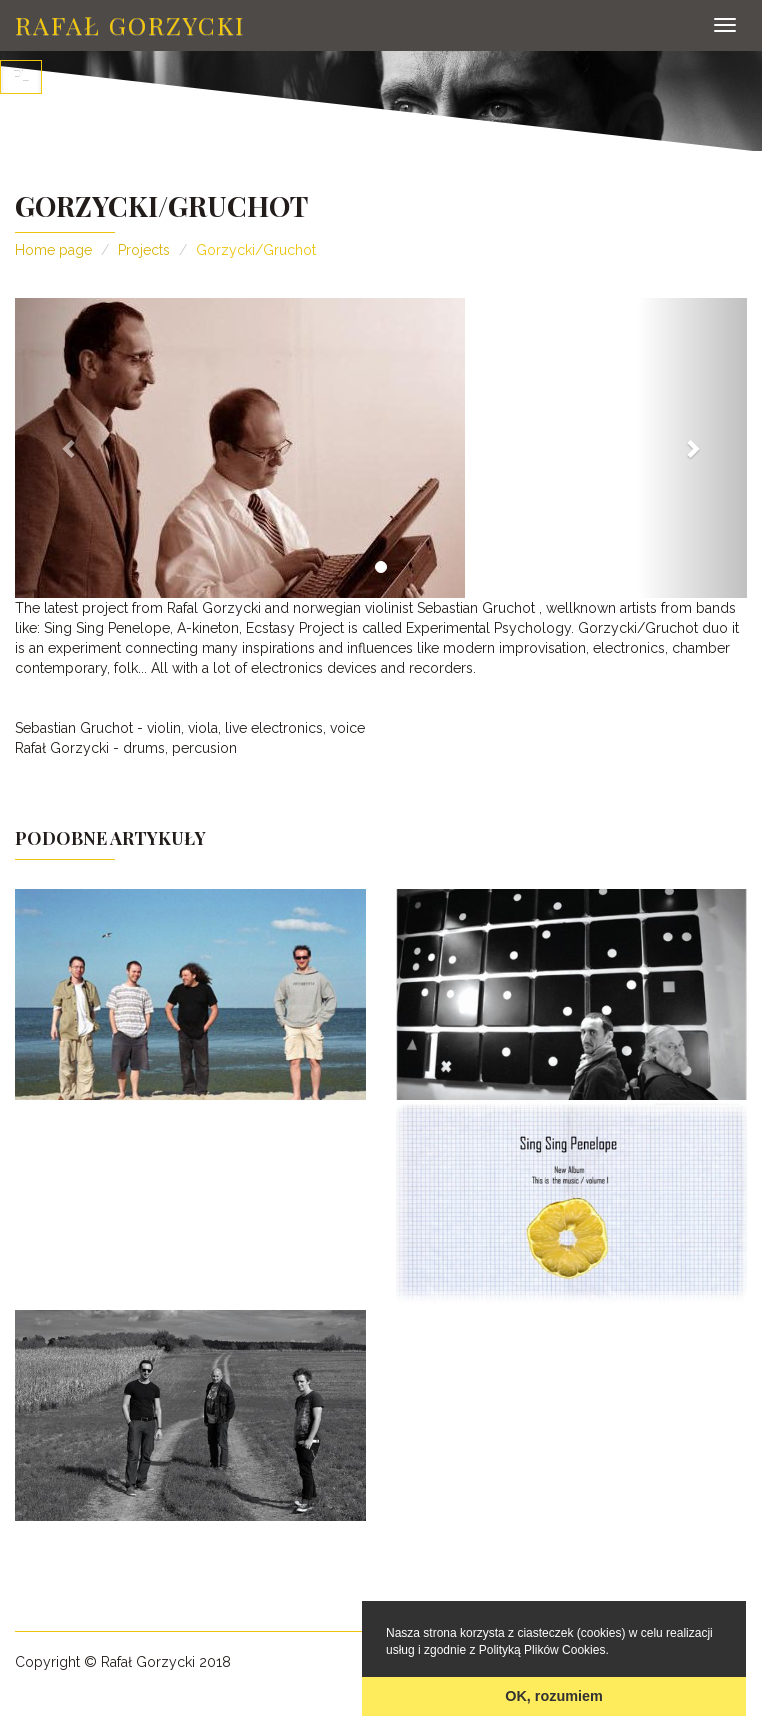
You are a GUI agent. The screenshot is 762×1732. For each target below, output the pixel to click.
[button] (70, 448)
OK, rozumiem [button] (554, 1696)
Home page (53, 250)
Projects (144, 250)
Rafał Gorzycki (130, 24)
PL (21, 77)
